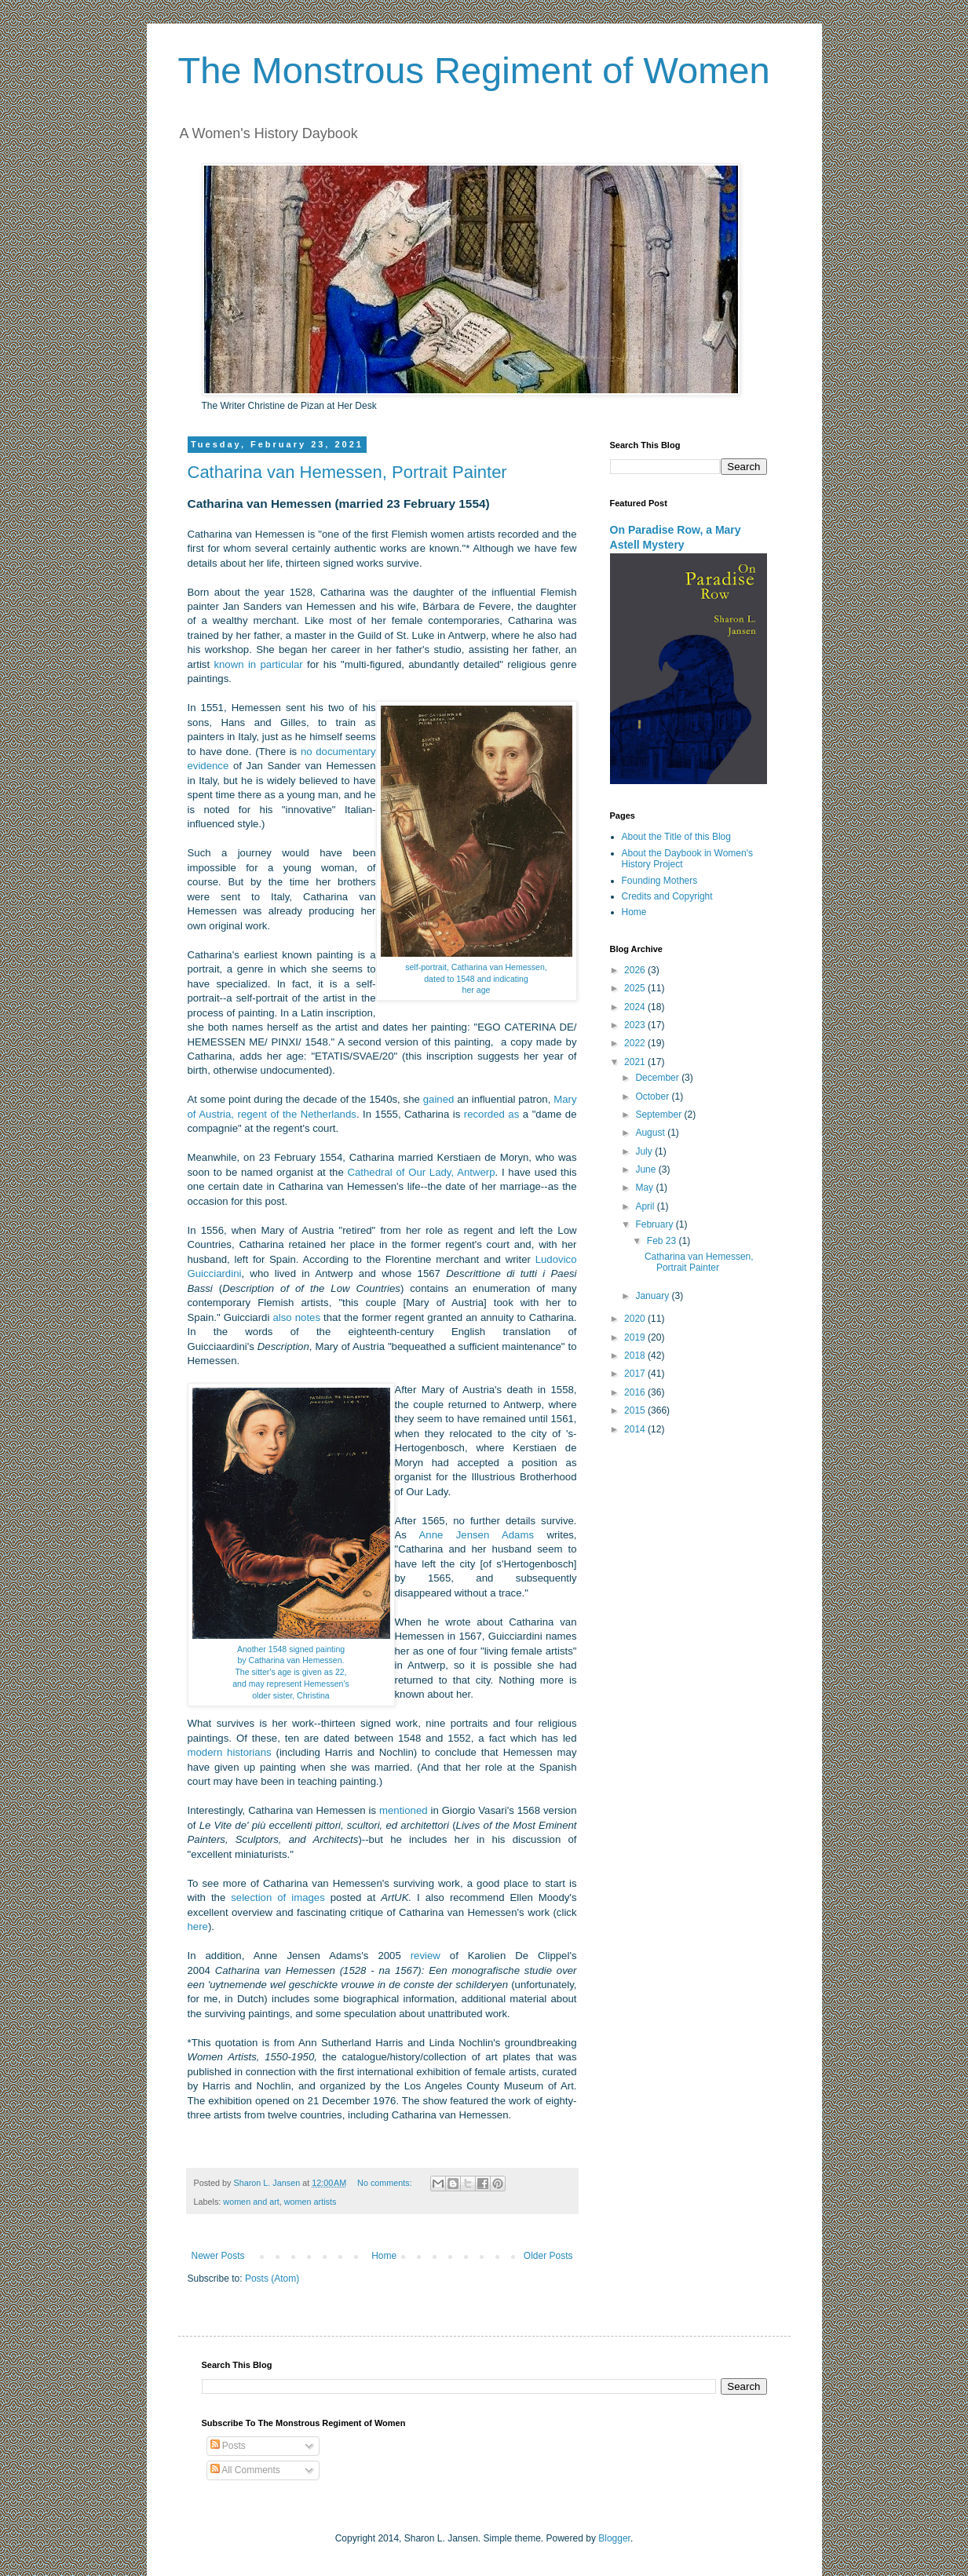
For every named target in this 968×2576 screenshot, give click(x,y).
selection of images (278, 1897)
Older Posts (548, 2255)
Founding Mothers (660, 880)
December (658, 1077)
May (645, 1187)
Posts (228, 2445)
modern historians (230, 1752)
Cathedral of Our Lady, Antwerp (421, 1172)
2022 (636, 1043)
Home (383, 2255)
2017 (636, 1373)
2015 (636, 1410)
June (646, 1169)
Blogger (614, 2538)
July (645, 1151)
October (653, 1096)
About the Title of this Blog (676, 836)
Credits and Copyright (667, 896)
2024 (636, 1007)
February (655, 1224)
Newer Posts (218, 2255)
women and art (251, 2201)
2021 (636, 1061)
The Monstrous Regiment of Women (474, 70)
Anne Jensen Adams (476, 1535)
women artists (310, 2201)
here (198, 1926)
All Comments (245, 2470)
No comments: (386, 2182)
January (653, 1295)
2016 (636, 1392)
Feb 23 (663, 1240)
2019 (636, 1337)
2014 (636, 1429)
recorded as (492, 1114)
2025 (636, 988)
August (651, 1132)
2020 (636, 1318)
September (659, 1114)
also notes (296, 1317)
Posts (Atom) (272, 2278)
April (645, 1206)
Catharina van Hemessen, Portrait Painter (347, 472)
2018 (636, 1355)
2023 (636, 1025)
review (425, 1955)
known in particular (258, 664)
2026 (636, 970)
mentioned (403, 1810)
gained (439, 1099)
